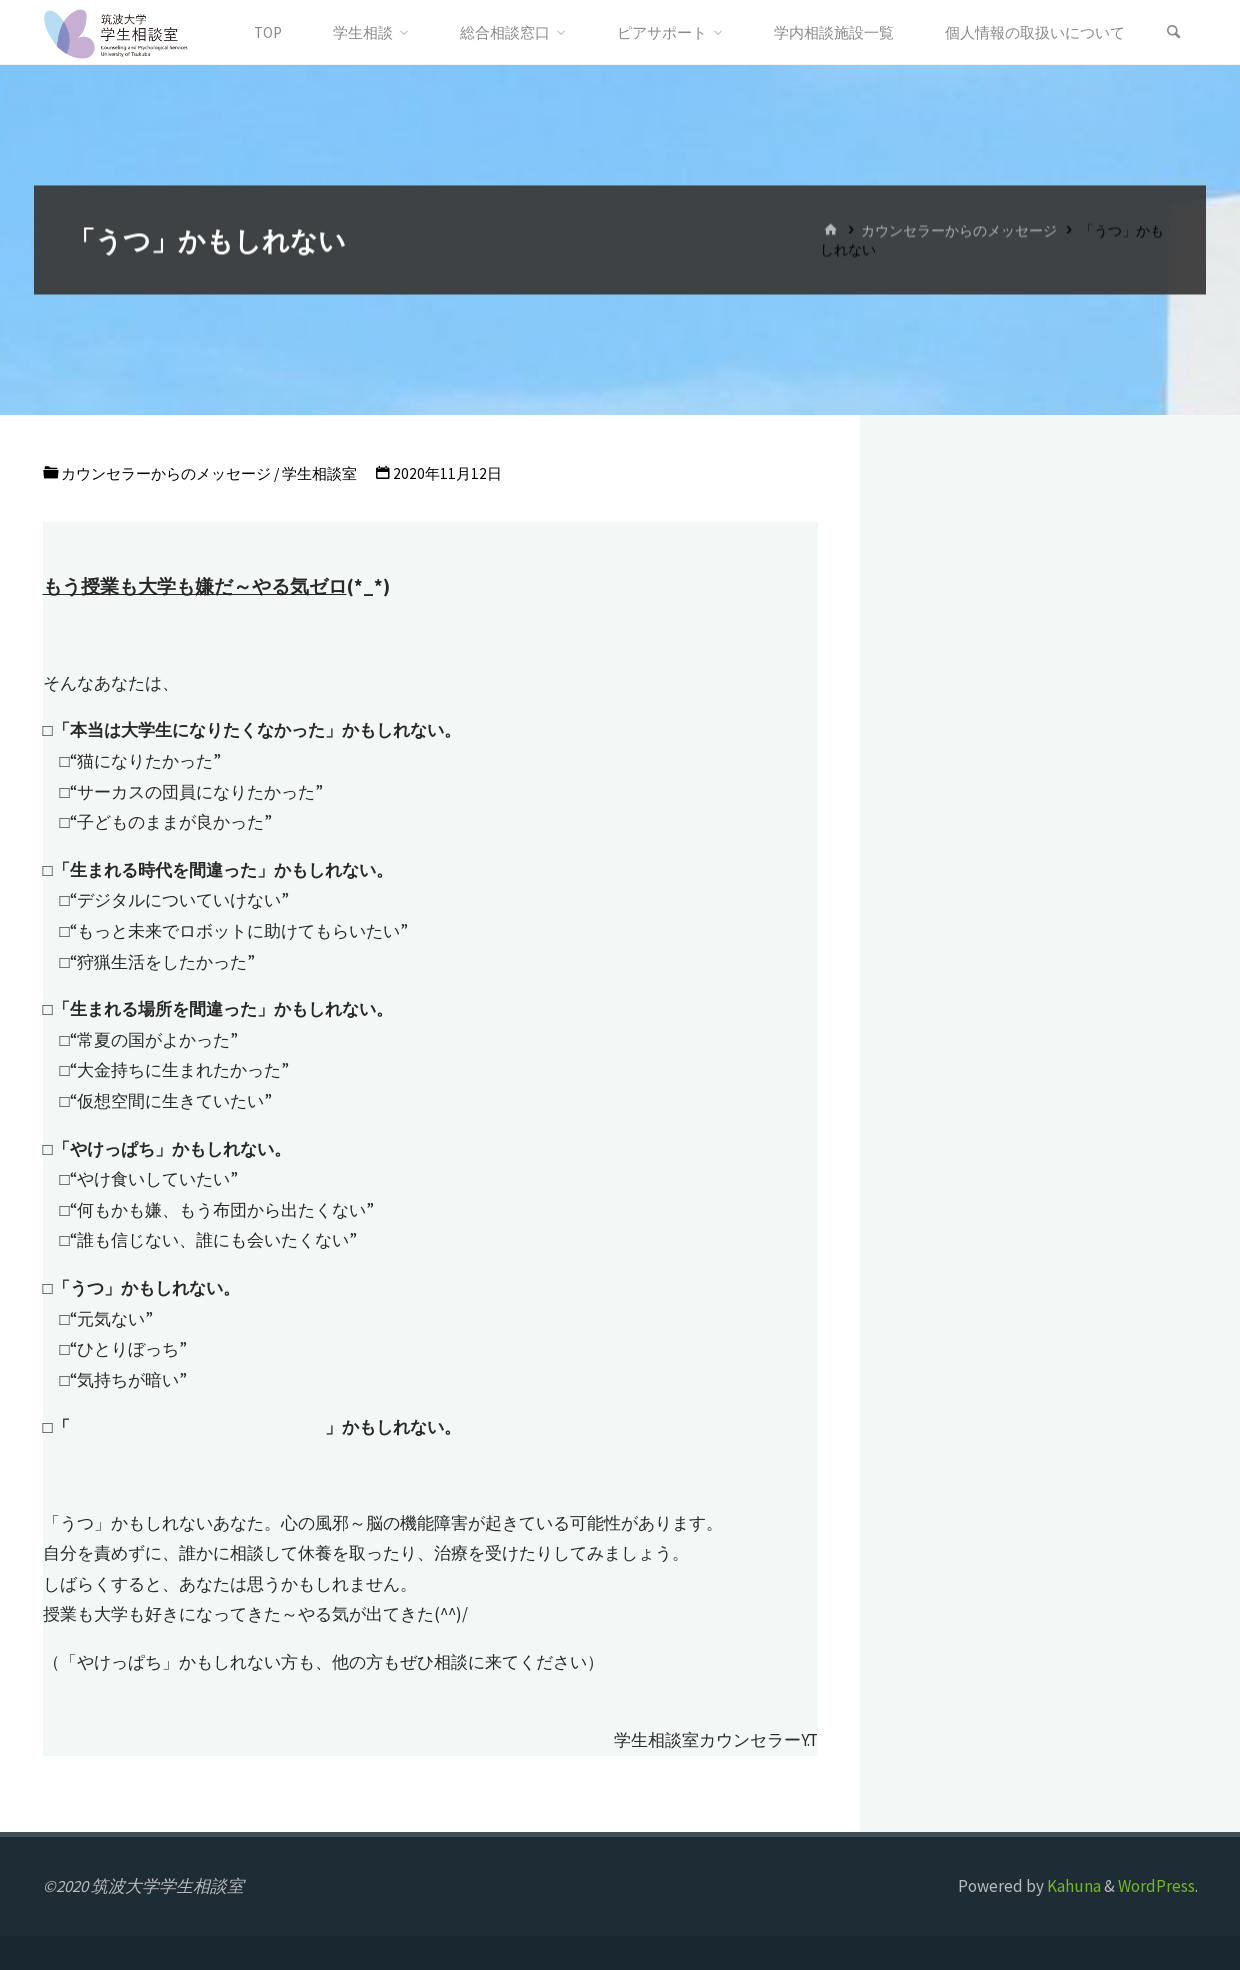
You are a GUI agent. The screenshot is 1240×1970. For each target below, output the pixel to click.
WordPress (1156, 1886)
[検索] (1174, 32)
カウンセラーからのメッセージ (959, 230)
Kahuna (1072, 1886)
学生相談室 (319, 473)
